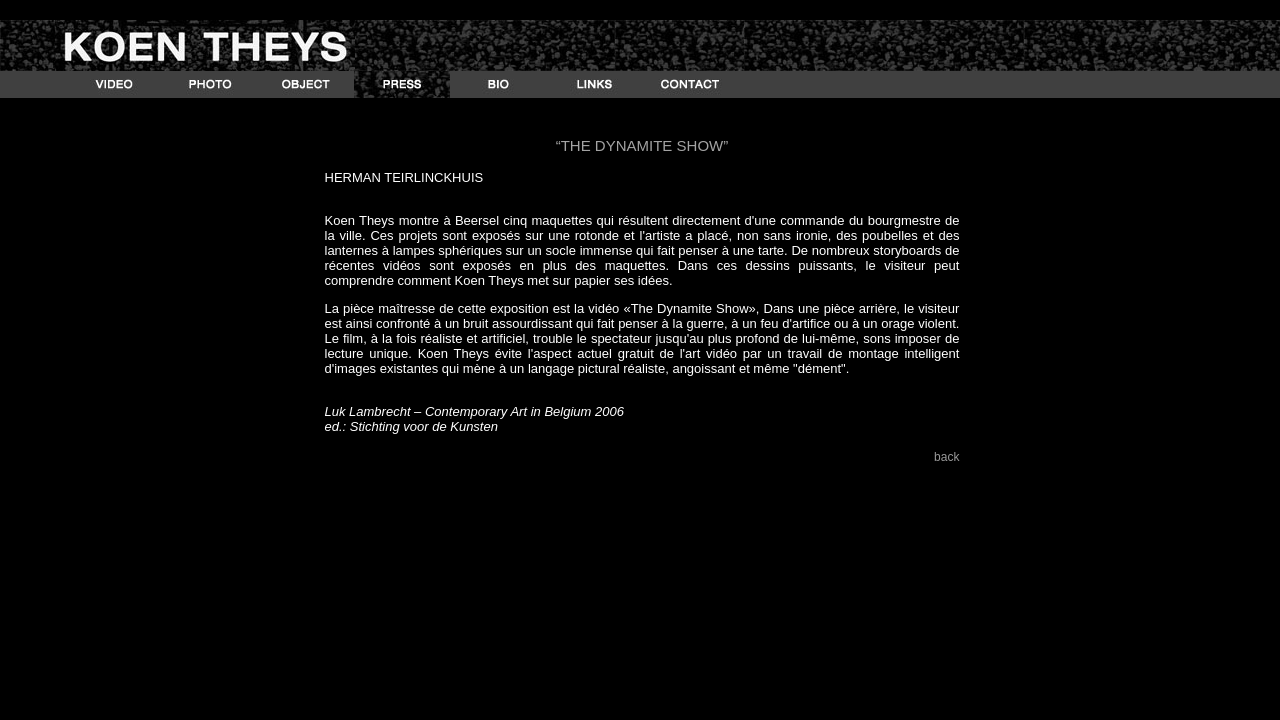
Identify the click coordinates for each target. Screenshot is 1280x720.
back (946, 457)
